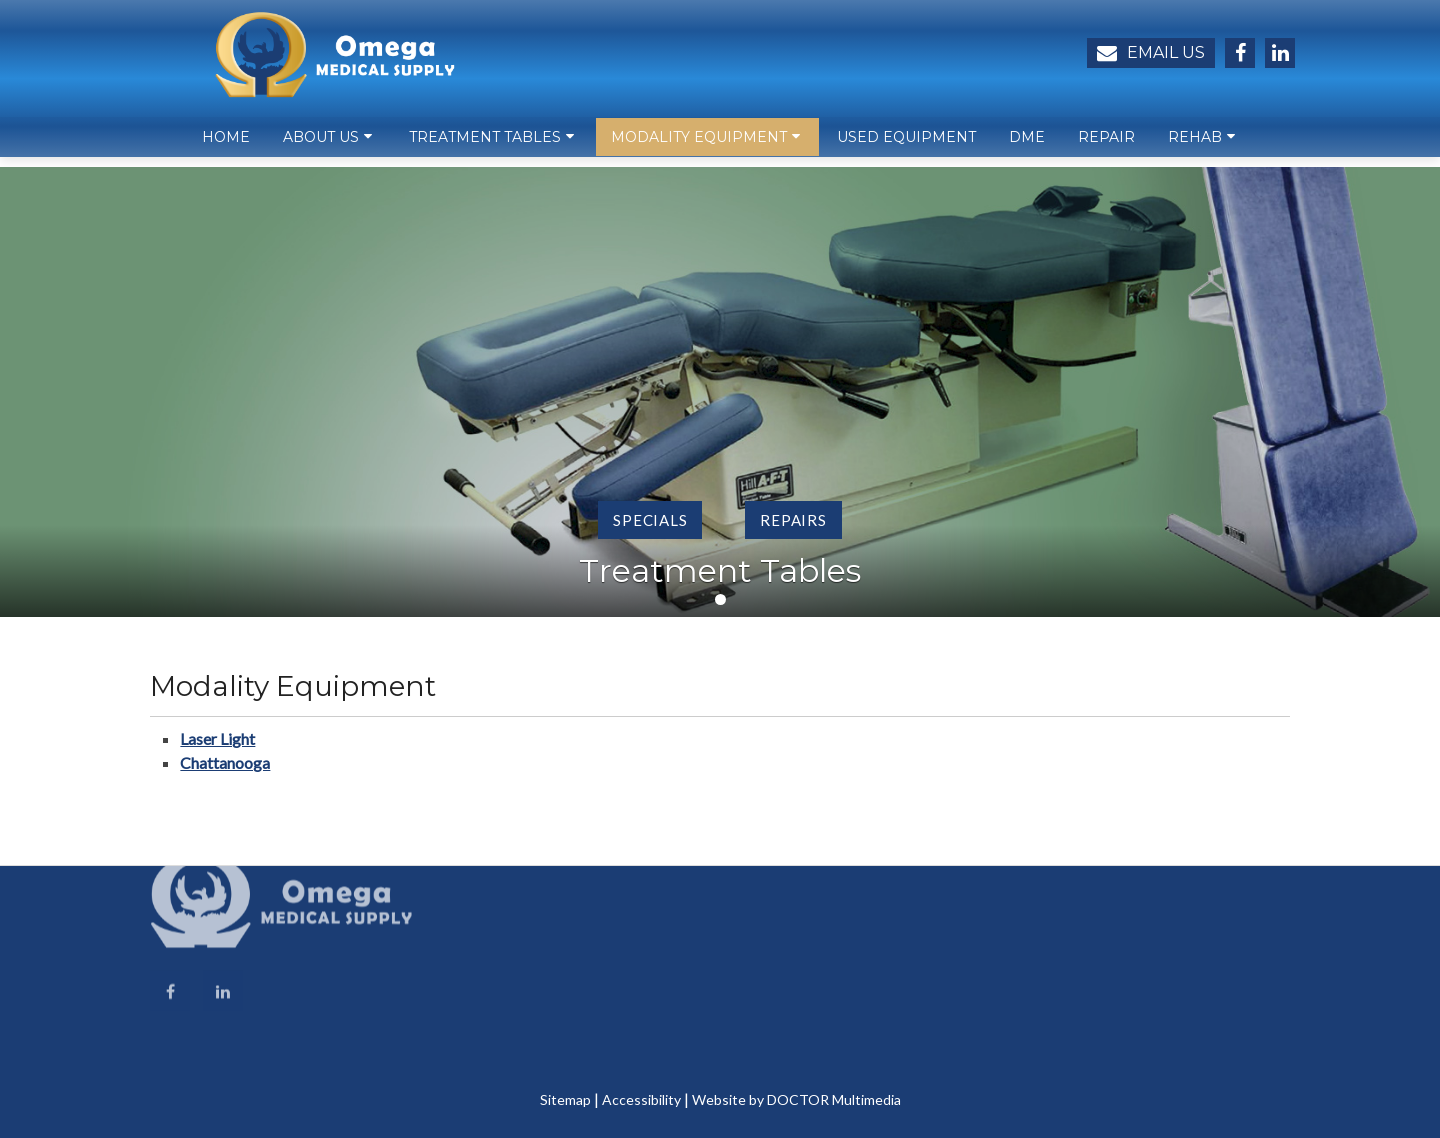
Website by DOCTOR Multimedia (796, 1099)
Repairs (793, 520)
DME (1027, 146)
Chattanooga (225, 762)
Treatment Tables (485, 146)
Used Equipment (906, 146)
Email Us (1151, 53)
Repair (1106, 146)
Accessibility (641, 1099)
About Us (321, 146)
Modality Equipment (699, 146)
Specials (650, 520)
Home (226, 146)
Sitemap (565, 1099)
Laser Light (217, 738)
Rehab (1195, 146)
